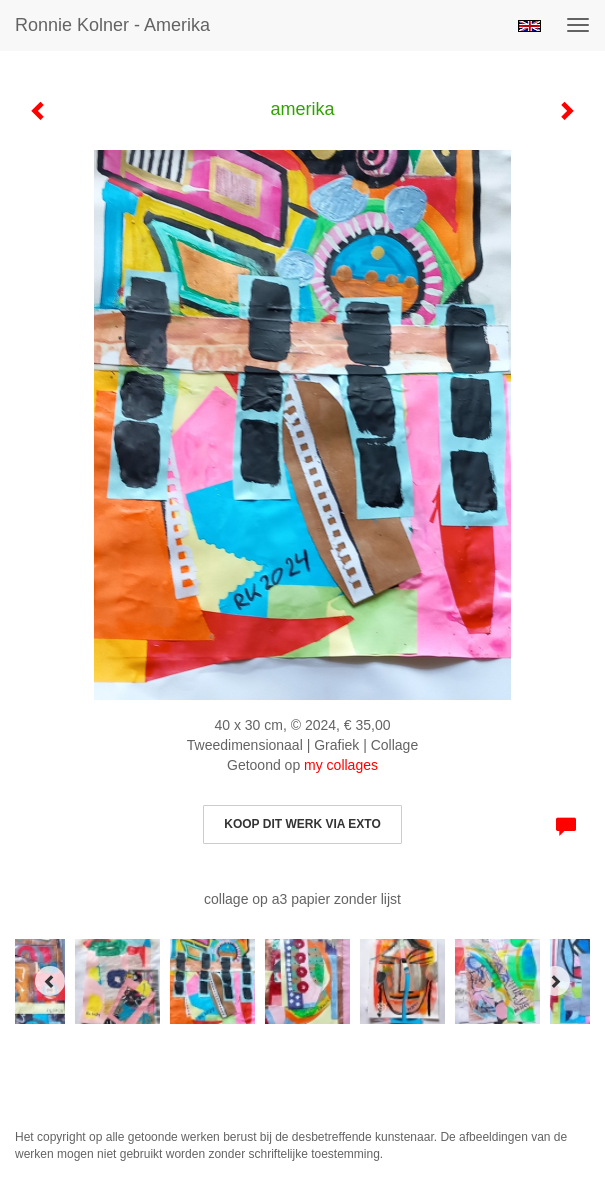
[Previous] (50, 981)
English (529, 26)
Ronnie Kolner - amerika (112, 25)
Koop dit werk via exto (302, 824)
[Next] (555, 981)
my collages (341, 765)
